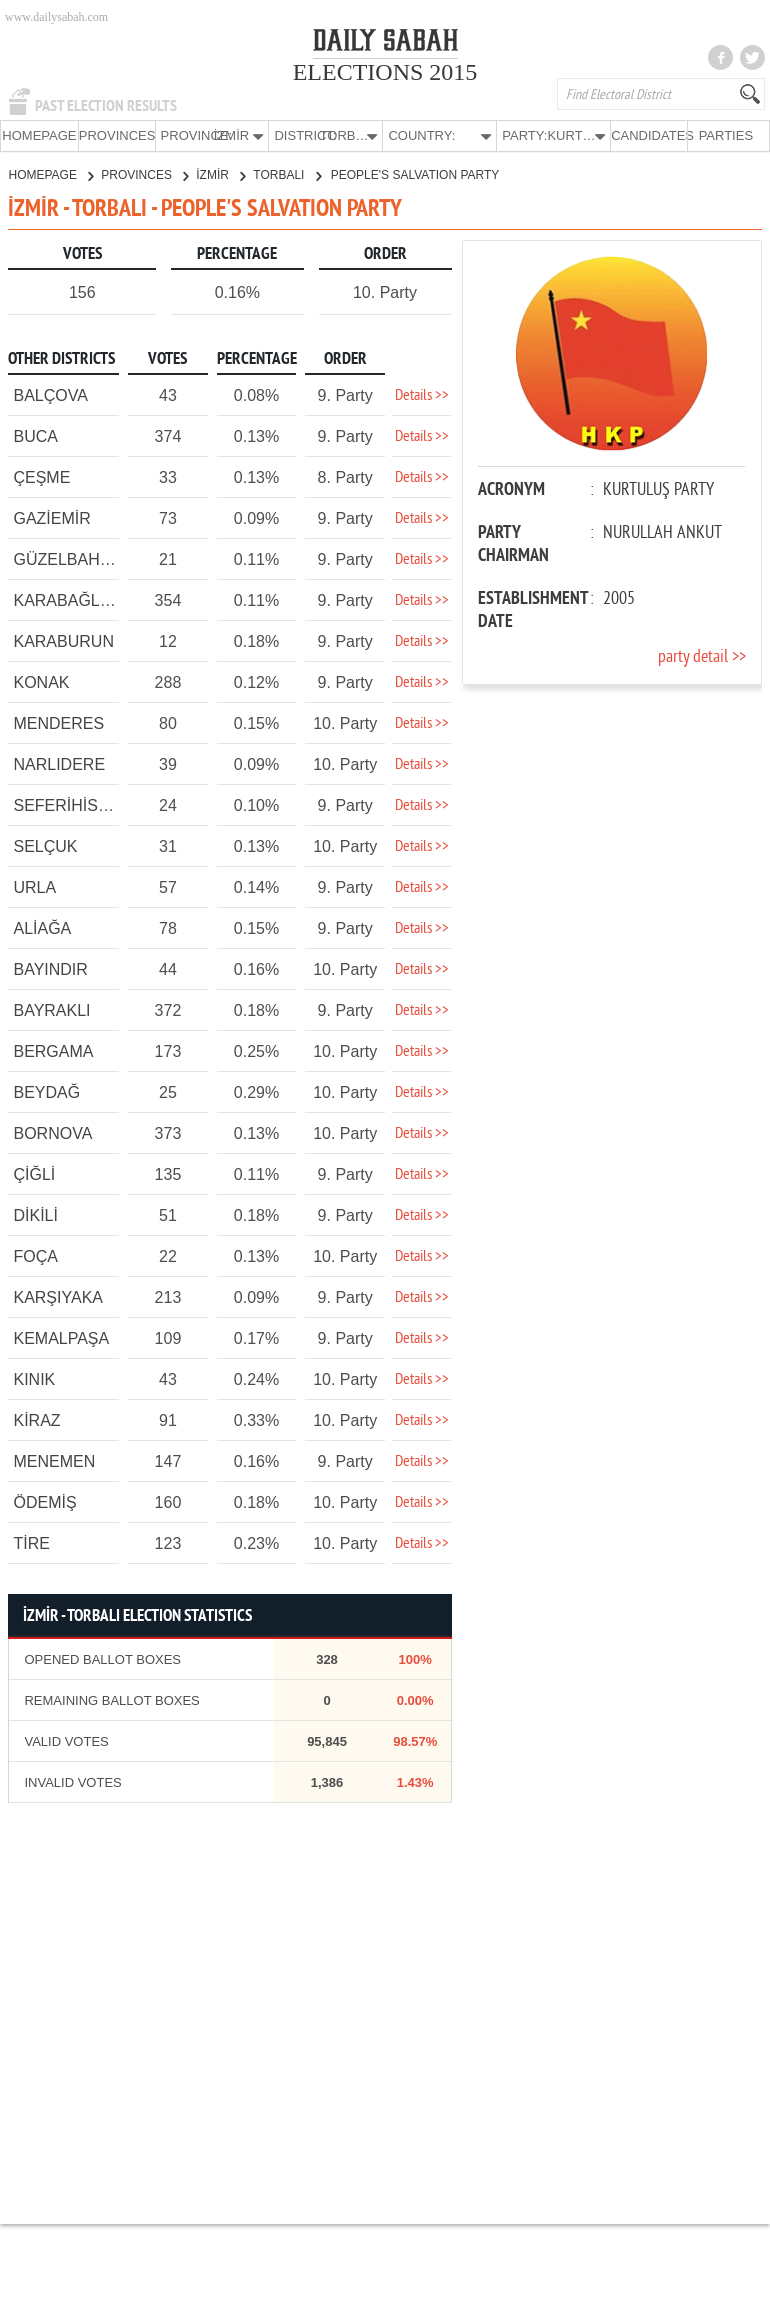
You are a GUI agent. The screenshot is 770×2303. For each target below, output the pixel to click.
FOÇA (35, 1255)
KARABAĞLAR (67, 599)
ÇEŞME (41, 476)
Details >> (422, 395)
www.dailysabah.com (56, 17)
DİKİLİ (35, 1214)
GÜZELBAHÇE (67, 558)
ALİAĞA (42, 927)
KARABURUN (63, 640)
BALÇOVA (50, 394)
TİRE (31, 1542)
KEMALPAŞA (61, 1337)
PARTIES (726, 135)
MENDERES (58, 722)
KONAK (41, 681)
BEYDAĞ (46, 1091)
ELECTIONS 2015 (385, 72)
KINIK (34, 1378)
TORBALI (286, 174)
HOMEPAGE (39, 135)
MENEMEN (54, 1460)
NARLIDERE (59, 763)
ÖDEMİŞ (44, 1501)
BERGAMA (53, 1050)
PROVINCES (117, 135)
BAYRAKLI (51, 1009)
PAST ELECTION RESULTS (106, 106)
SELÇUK (45, 845)
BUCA (35, 435)
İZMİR (220, 174)
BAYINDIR (50, 968)
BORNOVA (52, 1132)
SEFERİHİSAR (66, 804)
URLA (34, 886)
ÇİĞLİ (34, 1173)
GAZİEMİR (51, 517)
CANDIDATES (649, 135)
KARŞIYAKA (58, 1296)
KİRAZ (36, 1419)
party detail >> (702, 656)
